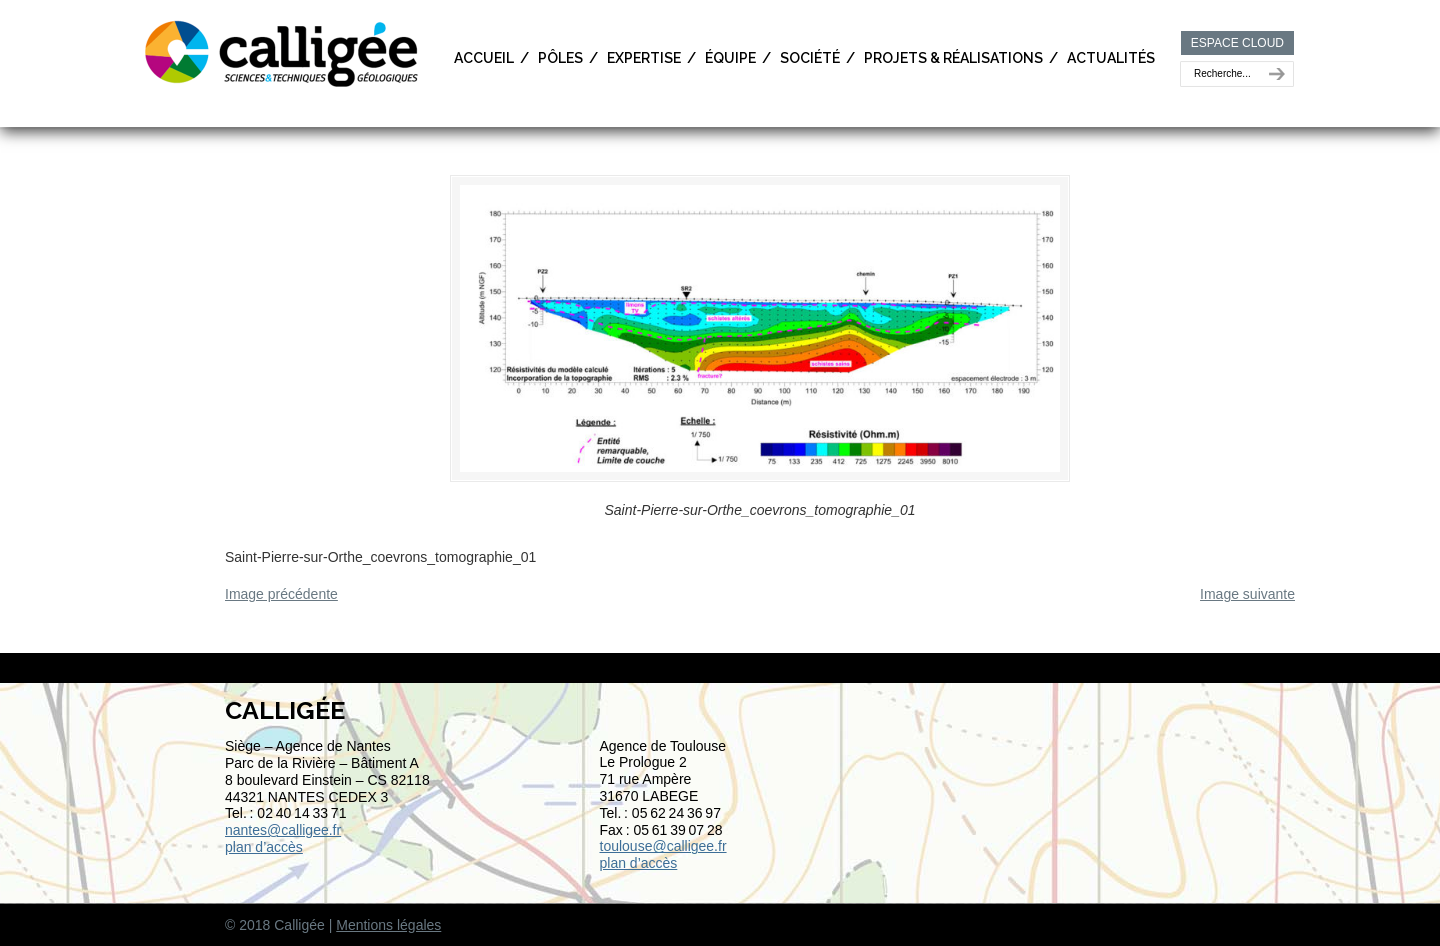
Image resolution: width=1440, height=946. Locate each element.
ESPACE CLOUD (1237, 43)
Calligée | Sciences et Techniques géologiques (283, 52)
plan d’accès (264, 847)
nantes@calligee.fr (283, 830)
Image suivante (1247, 594)
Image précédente (281, 594)
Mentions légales (388, 925)
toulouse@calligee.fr (663, 846)
